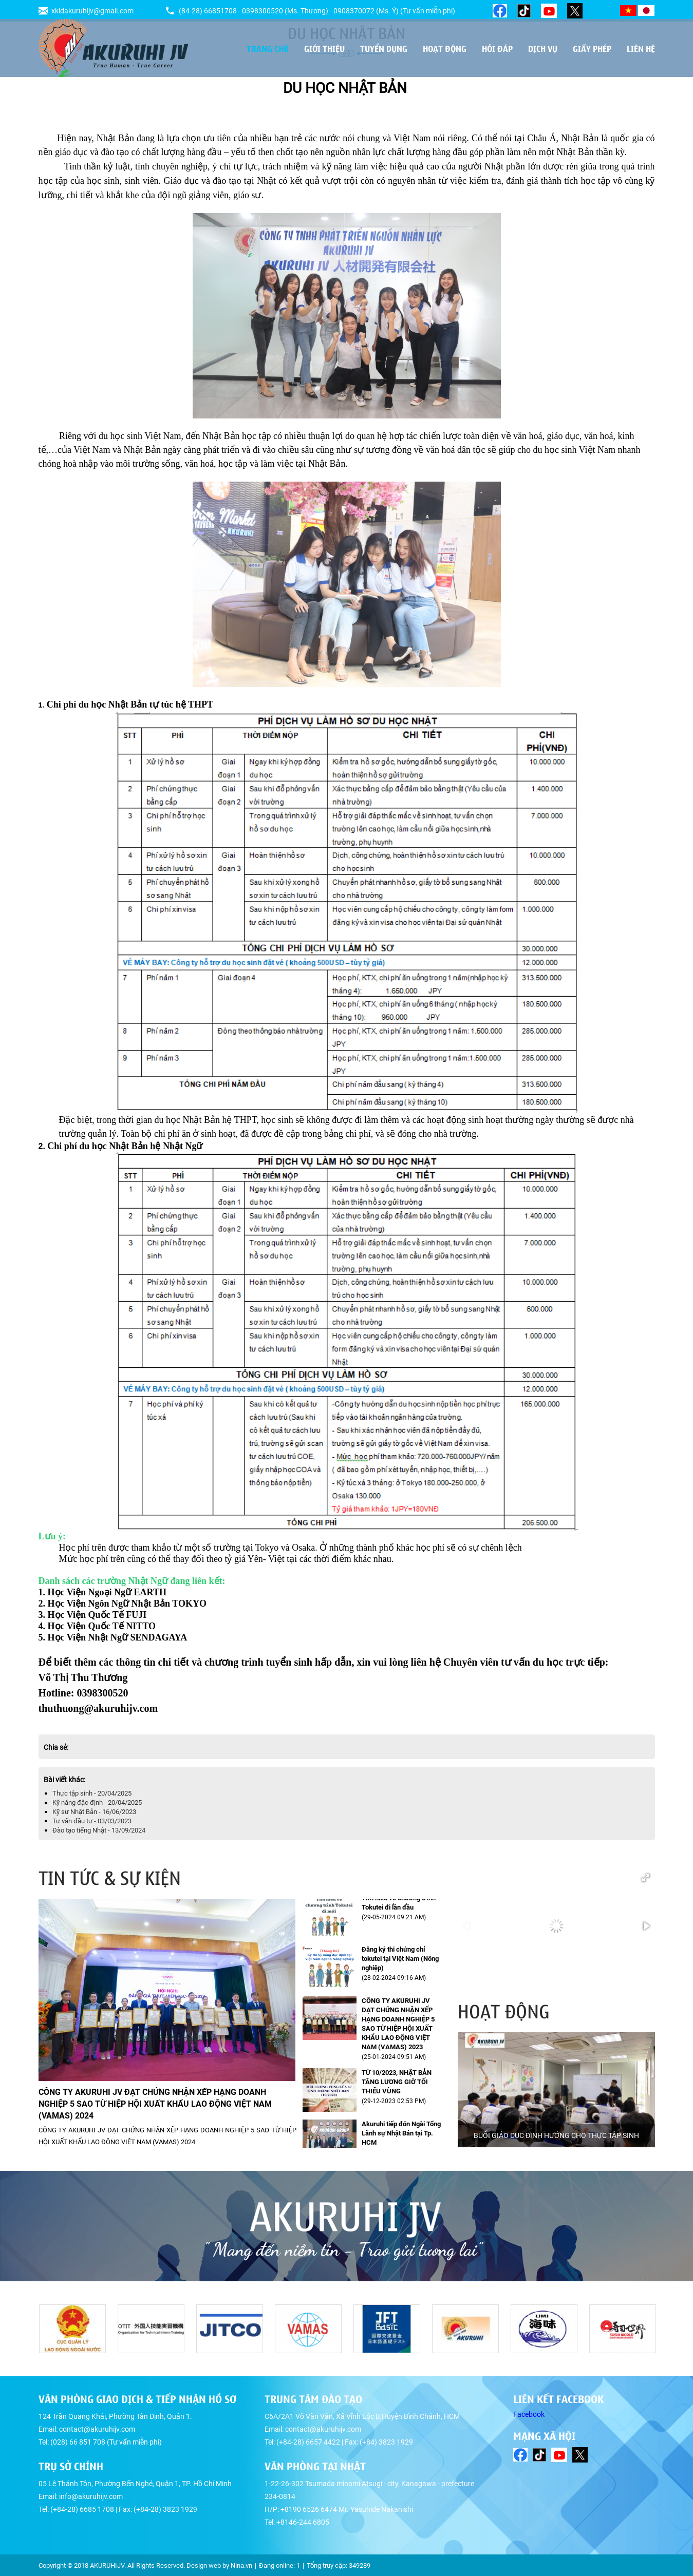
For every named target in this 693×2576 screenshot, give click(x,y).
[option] (556, 2089)
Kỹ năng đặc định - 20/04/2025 (97, 1802)
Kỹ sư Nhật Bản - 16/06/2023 (94, 1812)
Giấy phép (592, 48)
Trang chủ (268, 48)
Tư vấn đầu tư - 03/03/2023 (92, 1821)
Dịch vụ (542, 48)
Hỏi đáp (497, 48)
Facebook (529, 2414)
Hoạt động (444, 48)
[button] (646, 1877)
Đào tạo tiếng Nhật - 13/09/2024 (98, 1830)
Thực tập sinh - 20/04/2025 (92, 1793)
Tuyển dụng (383, 48)
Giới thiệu (324, 48)
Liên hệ (641, 48)
